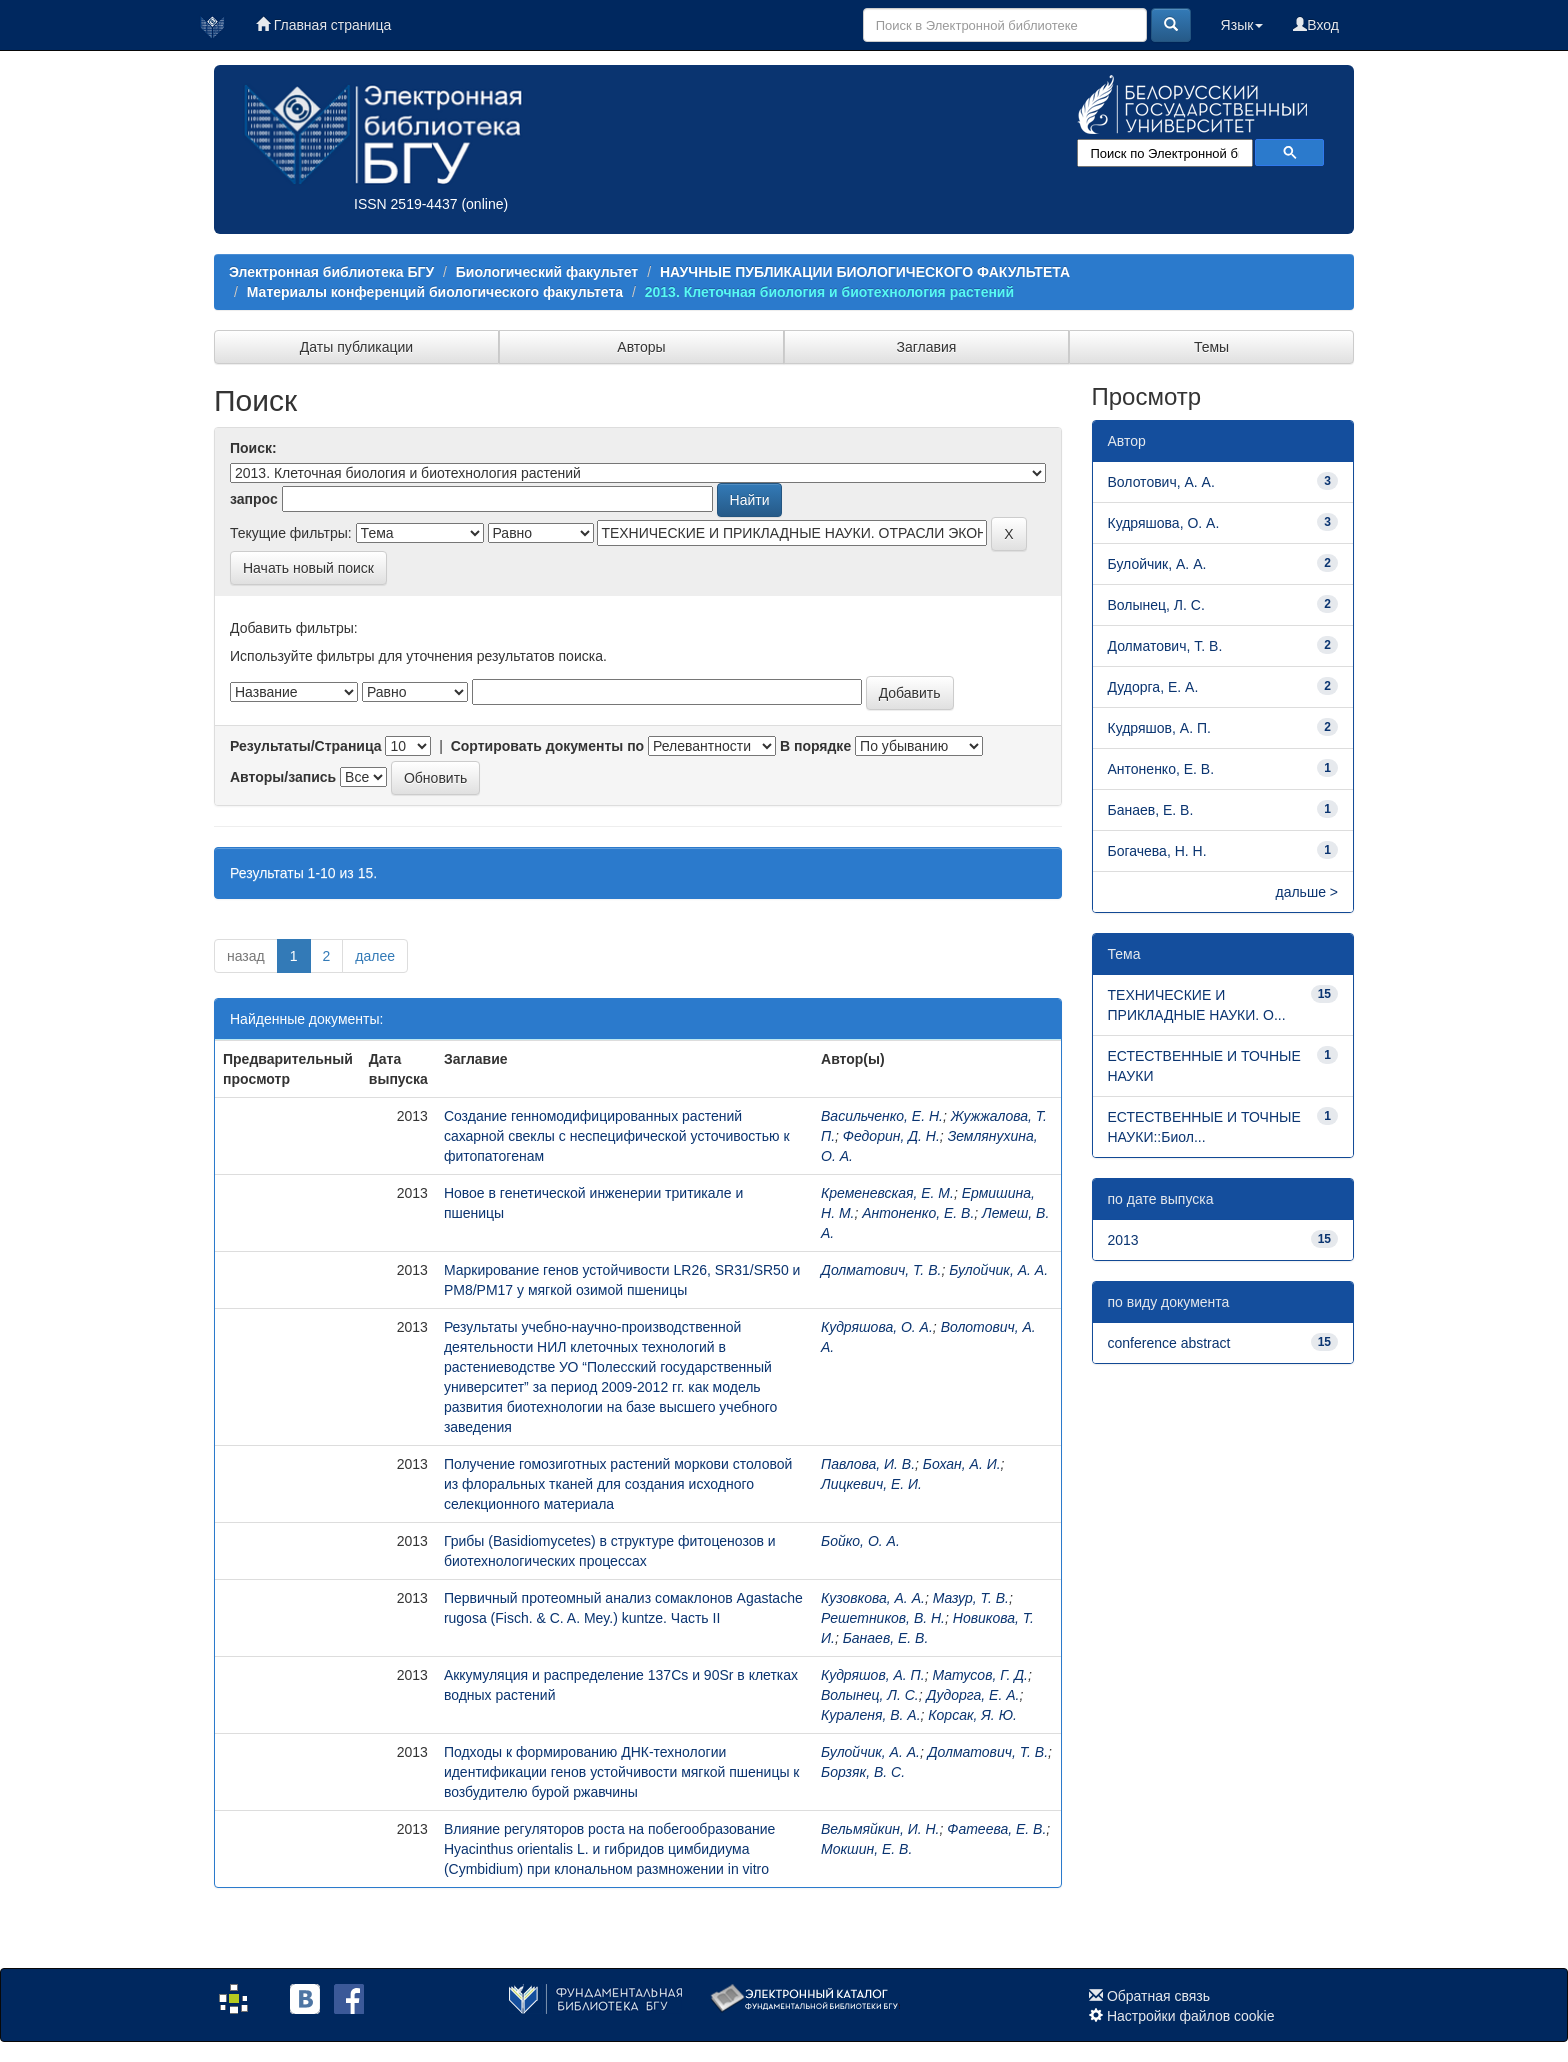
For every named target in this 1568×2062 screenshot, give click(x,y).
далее (375, 956)
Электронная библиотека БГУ (331, 272)
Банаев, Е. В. (886, 1638)
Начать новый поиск (308, 568)
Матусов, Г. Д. (980, 1675)
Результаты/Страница (306, 746)
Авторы (641, 347)
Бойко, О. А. (860, 1541)
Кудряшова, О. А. (877, 1327)
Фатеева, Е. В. (996, 1829)
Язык (1242, 25)
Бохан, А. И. (962, 1464)
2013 (1123, 1240)
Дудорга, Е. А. (972, 1695)
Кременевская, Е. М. (887, 1193)
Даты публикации (356, 347)
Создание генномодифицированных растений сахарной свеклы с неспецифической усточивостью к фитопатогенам (617, 1136)
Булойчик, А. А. (998, 1270)
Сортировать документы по (548, 746)
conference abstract (1169, 1343)
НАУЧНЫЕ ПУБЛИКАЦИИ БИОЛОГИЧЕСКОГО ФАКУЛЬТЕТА (865, 272)
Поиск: (253, 448)
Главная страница (323, 25)
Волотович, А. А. (1161, 482)
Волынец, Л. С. (870, 1695)
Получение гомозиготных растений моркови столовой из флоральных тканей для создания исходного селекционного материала (618, 1484)
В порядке (815, 746)
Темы (1211, 347)
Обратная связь (1158, 1996)
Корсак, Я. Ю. (972, 1715)
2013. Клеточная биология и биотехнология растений (829, 292)
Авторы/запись (283, 777)
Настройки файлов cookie (1191, 2016)
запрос (254, 499)
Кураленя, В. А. (871, 1715)
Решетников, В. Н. (883, 1618)
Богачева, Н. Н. (1157, 851)
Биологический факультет (547, 272)
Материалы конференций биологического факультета (435, 292)
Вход (1316, 25)
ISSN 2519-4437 (406, 204)
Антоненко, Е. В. (918, 1213)
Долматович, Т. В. (881, 1270)
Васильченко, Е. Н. (882, 1116)
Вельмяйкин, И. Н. (880, 1829)
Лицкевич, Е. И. (871, 1484)
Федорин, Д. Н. (891, 1136)
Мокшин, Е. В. (866, 1849)
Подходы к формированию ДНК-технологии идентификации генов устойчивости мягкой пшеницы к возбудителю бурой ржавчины (622, 1772)
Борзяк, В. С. (863, 1772)
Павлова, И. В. (868, 1464)
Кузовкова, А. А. (873, 1598)
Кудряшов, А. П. (873, 1675)
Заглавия (927, 347)
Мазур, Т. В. (971, 1598)
